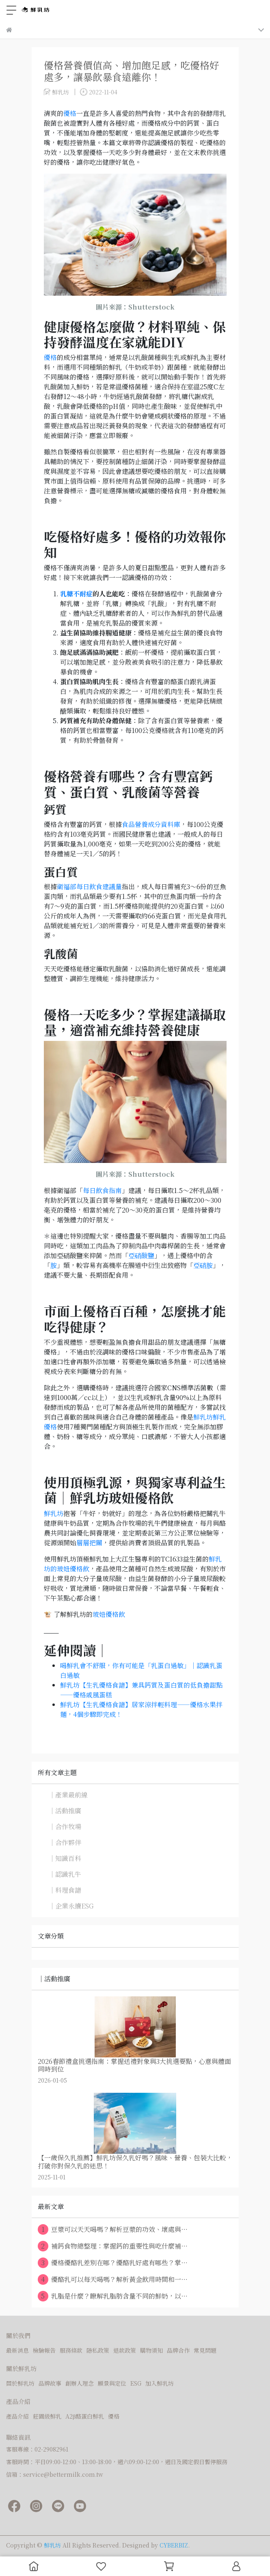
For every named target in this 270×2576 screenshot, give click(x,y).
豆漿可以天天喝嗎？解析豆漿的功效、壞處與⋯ (113, 2229)
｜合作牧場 (65, 1826)
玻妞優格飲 (109, 1614)
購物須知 (151, 2350)
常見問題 (205, 2350)
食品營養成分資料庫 (151, 824)
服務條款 (71, 2350)
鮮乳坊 (53, 1513)
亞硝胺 (203, 1265)
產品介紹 (17, 2416)
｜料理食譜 (65, 1890)
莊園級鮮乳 (47, 2416)
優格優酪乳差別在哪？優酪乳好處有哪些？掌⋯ (113, 2263)
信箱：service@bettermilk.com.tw (54, 2474)
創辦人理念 (79, 2383)
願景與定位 (112, 2383)
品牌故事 (50, 2383)
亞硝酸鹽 (141, 1255)
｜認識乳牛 (65, 1874)
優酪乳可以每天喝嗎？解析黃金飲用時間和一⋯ (113, 2279)
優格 (69, 113)
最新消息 (17, 2350)
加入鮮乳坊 (159, 2383)
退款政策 (124, 2350)
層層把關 (89, 1542)
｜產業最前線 (68, 1794)
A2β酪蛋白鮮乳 (84, 2416)
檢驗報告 (44, 2350)
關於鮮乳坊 (20, 2383)
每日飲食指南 (102, 1190)
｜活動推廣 (65, 1810)
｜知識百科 (65, 1858)
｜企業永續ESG (71, 1906)
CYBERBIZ (174, 2545)
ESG (135, 2383)
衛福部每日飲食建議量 (89, 886)
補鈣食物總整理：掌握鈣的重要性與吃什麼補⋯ (113, 2246)
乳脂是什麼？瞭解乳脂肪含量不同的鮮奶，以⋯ (113, 2296)
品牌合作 (178, 2350)
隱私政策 (97, 2350)
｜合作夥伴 (65, 1842)
